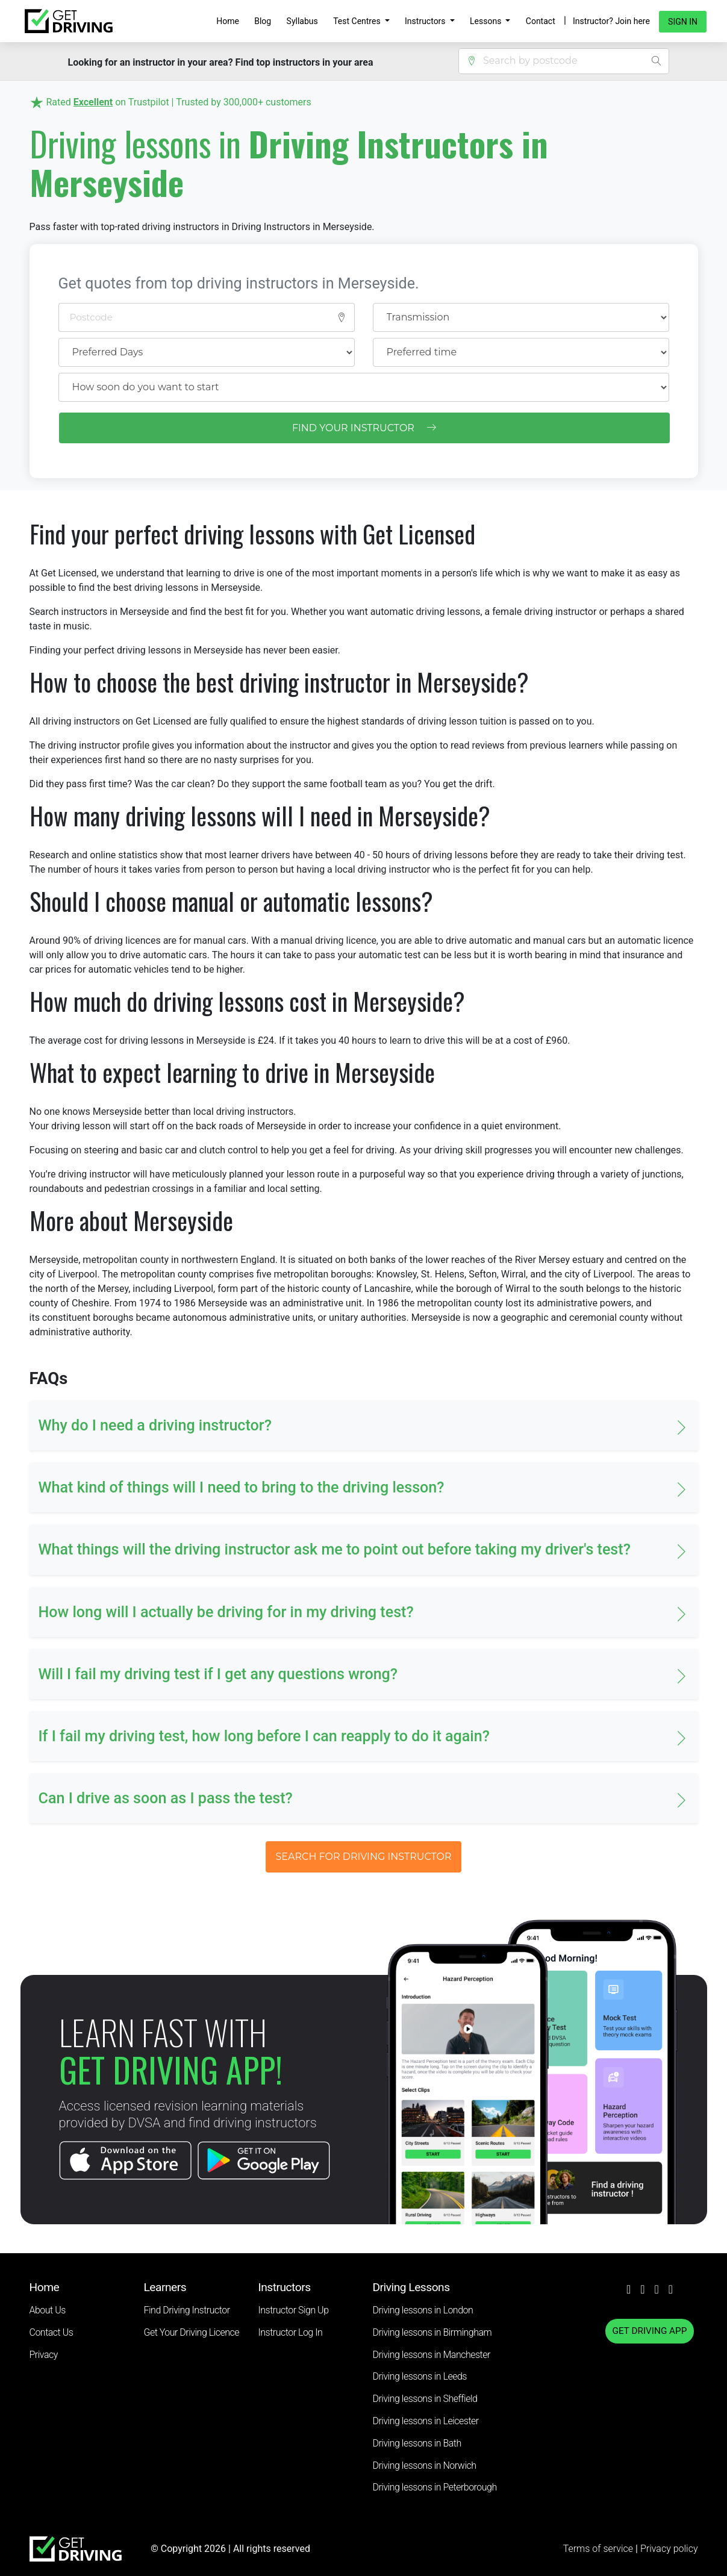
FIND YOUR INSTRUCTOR (364, 428)
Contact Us (51, 2332)
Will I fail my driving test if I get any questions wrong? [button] (218, 1674)
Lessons (487, 21)
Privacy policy (669, 2548)
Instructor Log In (290, 2332)
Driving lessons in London (423, 2310)
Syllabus (302, 21)
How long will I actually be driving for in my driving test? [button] (226, 1612)
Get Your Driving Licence (192, 2332)
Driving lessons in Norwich (424, 2465)
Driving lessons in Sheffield (425, 2398)
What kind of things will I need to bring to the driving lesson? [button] (242, 1487)
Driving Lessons (411, 2287)
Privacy (44, 2354)
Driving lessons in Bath (417, 2443)
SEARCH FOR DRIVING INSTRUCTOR (363, 1856)
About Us (48, 2310)
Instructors (426, 21)
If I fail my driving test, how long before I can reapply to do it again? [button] (264, 1736)
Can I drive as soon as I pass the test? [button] (166, 1798)
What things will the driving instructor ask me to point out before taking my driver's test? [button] (335, 1549)
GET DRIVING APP (650, 2330)
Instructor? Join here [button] (611, 21)
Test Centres (357, 21)
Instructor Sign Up (293, 2310)
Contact (540, 21)
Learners (165, 2287)
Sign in (682, 22)
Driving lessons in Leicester (426, 2421)
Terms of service (599, 2548)
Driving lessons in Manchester (431, 2354)
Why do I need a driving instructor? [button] (155, 1425)
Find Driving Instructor (187, 2310)
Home (227, 21)
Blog (262, 21)
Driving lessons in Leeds (420, 2376)
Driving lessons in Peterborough (435, 2487)
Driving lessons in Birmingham (432, 2332)
